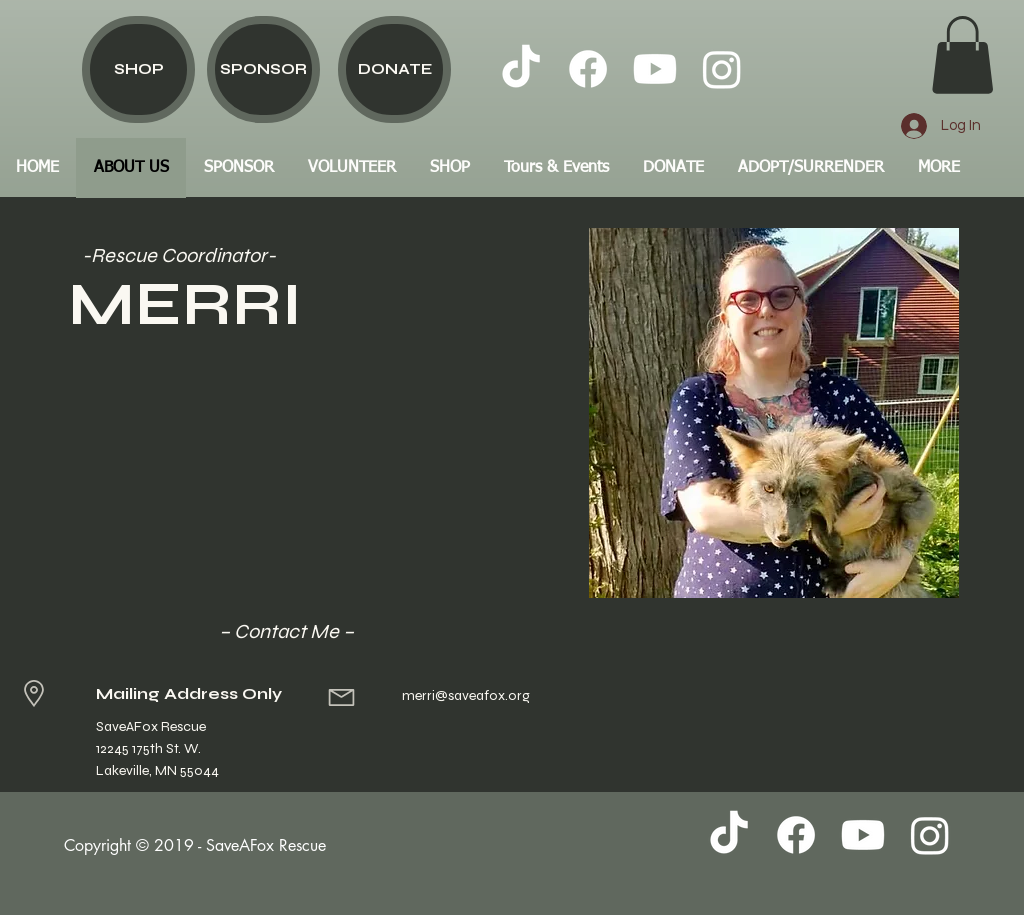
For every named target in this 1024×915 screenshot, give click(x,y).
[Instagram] (722, 69)
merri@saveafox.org (466, 695)
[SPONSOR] (263, 69)
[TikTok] (521, 69)
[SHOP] (138, 69)
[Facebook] (588, 69)
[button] (962, 55)
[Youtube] (655, 69)
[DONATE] (394, 69)
